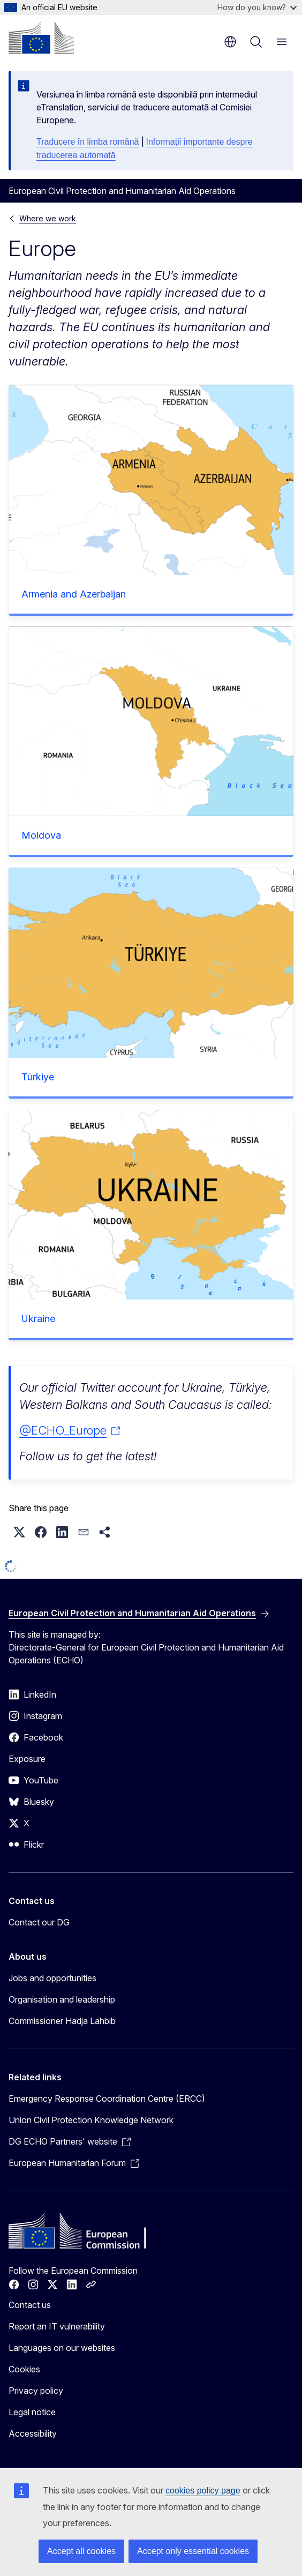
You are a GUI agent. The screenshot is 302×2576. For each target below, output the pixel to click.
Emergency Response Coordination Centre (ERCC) (107, 2098)
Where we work (47, 218)
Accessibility (33, 2433)
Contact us (30, 2304)
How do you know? (257, 7)
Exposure (27, 1758)
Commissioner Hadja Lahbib (62, 2020)
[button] (19, 1532)
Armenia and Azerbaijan (73, 594)
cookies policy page (202, 2490)
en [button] (230, 41)
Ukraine (38, 1318)
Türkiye (37, 1076)
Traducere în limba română (87, 141)
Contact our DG (39, 1922)
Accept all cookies (81, 2551)
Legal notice (32, 2412)
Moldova (41, 835)
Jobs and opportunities (52, 1978)
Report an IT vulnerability (57, 2326)
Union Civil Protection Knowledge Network (91, 2120)
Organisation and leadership (62, 1999)
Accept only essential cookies (193, 2551)
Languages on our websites (62, 2347)
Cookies (24, 2369)
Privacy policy (36, 2390)
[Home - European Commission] (41, 37)
